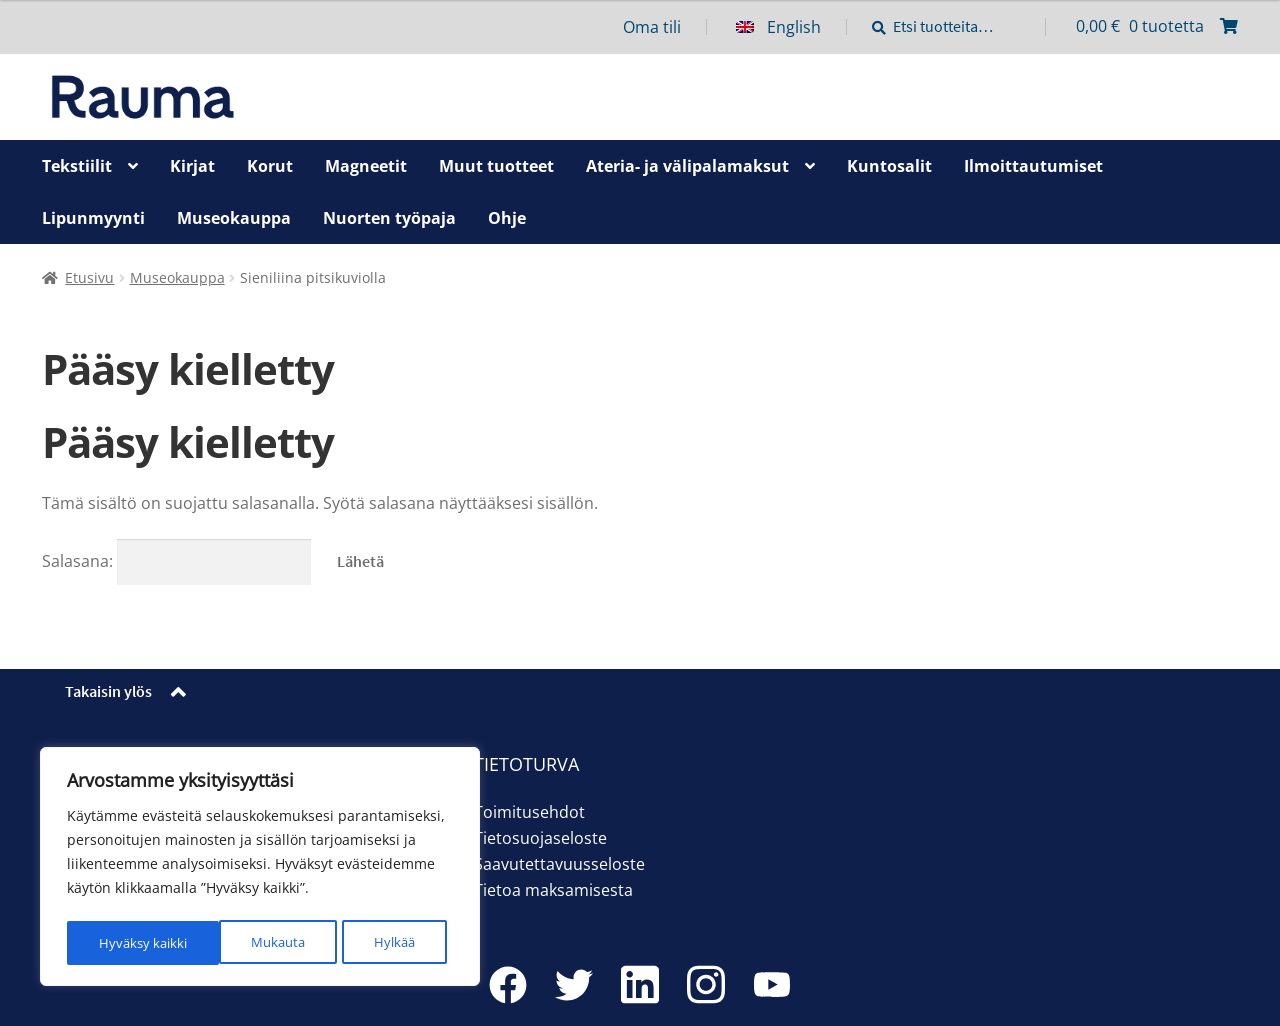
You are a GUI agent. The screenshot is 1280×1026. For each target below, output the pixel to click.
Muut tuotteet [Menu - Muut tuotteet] (496, 166)
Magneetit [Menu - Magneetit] (366, 166)
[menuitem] (791, 27)
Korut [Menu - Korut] (270, 166)
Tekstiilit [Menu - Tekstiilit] (77, 166)
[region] (260, 869)
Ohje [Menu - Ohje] (507, 218)
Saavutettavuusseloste (559, 864)
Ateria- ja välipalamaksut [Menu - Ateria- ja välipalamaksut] (687, 166)
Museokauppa (177, 277)
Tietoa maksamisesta (553, 890)
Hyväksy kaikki (377, 942)
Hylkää (243, 942)
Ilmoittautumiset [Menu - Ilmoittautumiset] (1033, 166)
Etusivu (89, 277)
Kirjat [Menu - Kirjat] (192, 166)
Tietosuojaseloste (540, 838)
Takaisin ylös (108, 691)
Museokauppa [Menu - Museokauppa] (234, 218)
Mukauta (125, 942)
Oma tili (652, 27)
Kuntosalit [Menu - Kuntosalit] (889, 166)
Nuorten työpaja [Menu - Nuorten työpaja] (389, 218)
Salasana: (176, 561)
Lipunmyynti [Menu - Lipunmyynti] (93, 218)
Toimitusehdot (529, 812)
